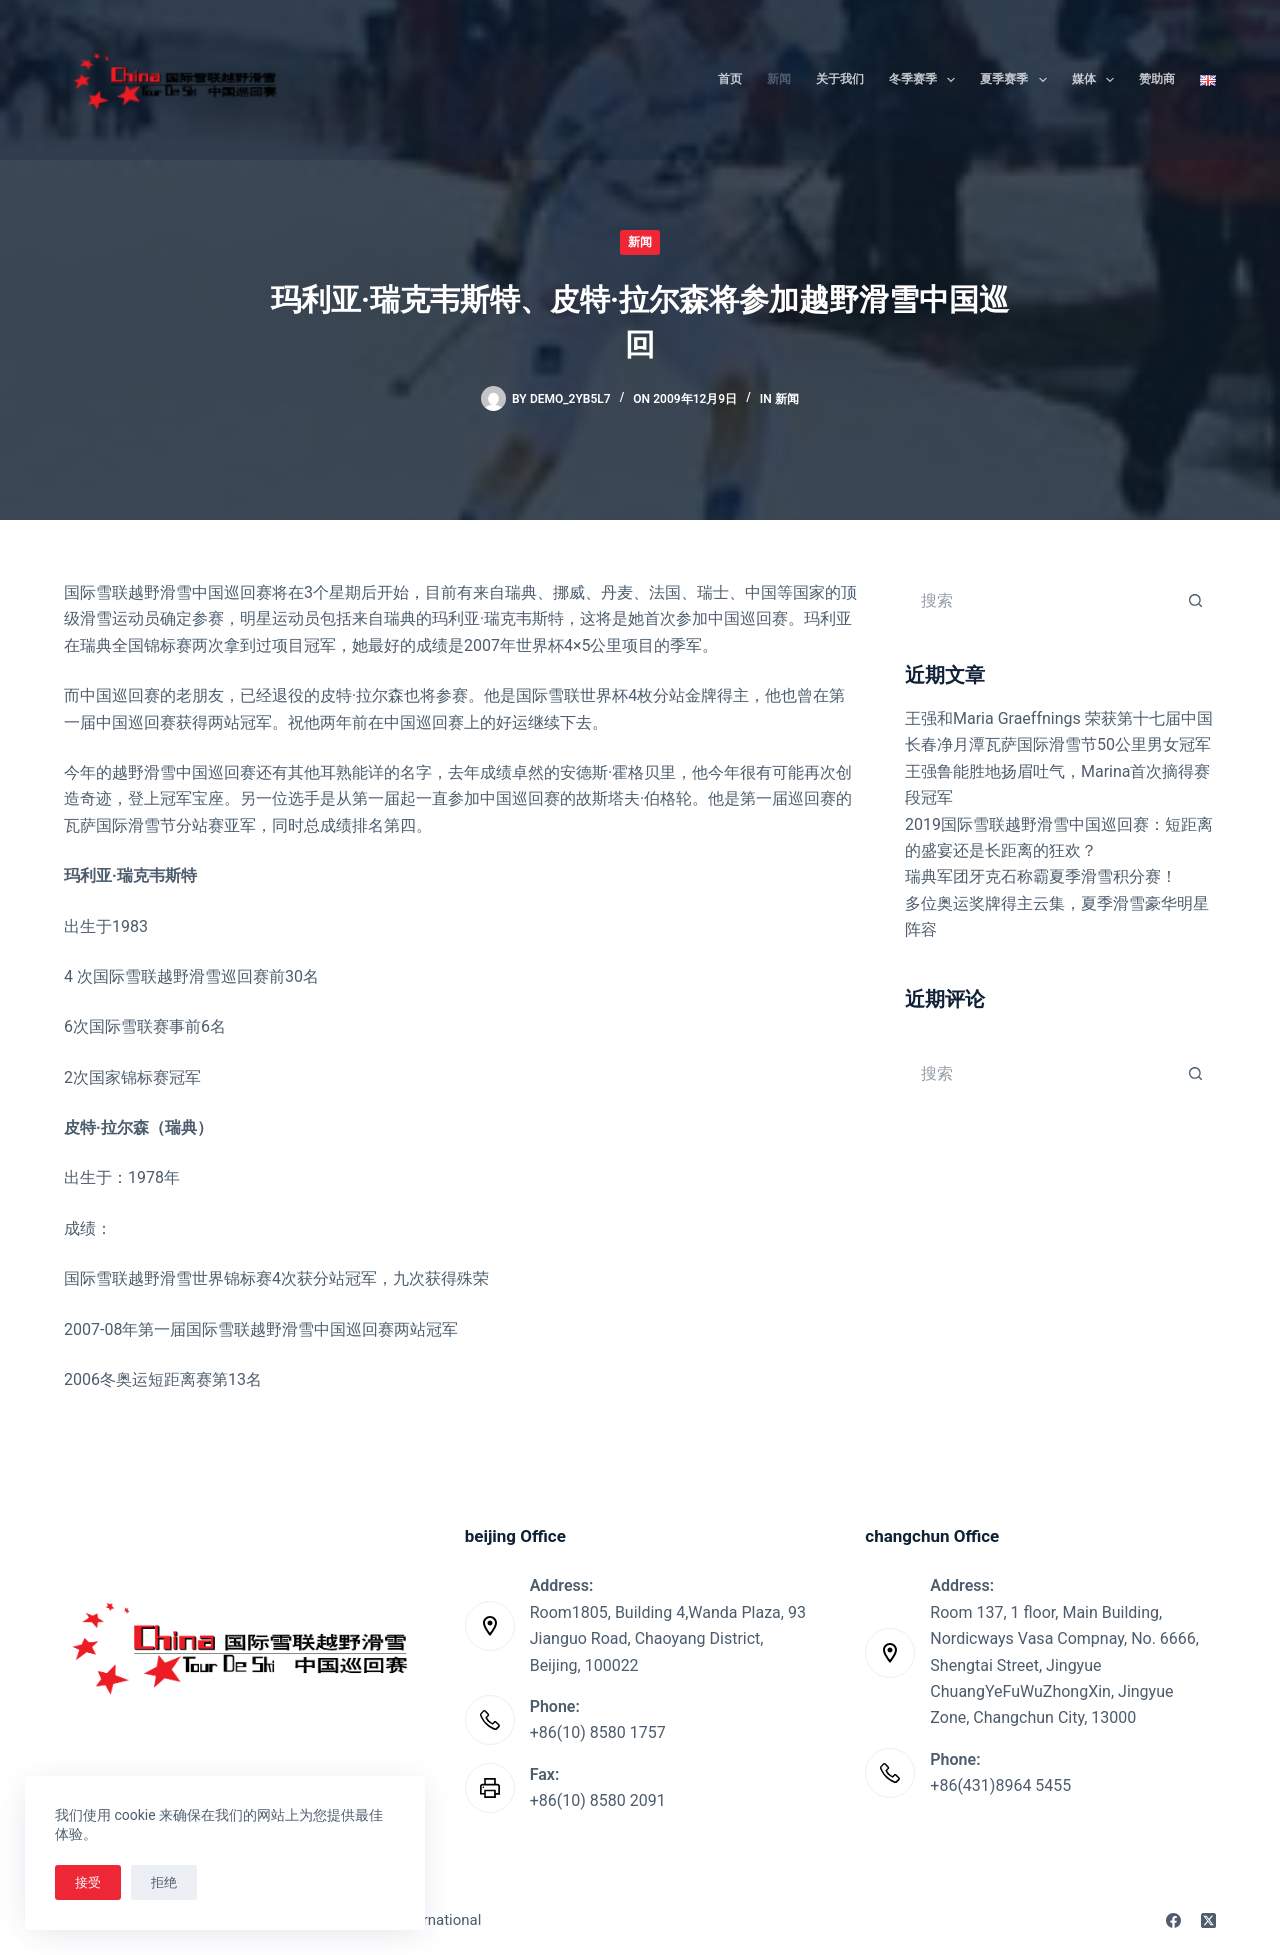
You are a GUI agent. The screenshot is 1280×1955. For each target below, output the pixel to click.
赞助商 (1157, 79)
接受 (88, 1882)
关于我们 (840, 79)
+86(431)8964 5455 (1000, 1785)
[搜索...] (1040, 600)
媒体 (1097, 80)
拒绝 (164, 1882)
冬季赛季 (926, 80)
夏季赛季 (1017, 80)
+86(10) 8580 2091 (598, 1800)
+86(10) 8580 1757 (598, 1732)
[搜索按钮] (1196, 600)
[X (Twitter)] (1208, 1920)
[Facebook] (1173, 1920)
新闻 (779, 79)
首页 (730, 79)
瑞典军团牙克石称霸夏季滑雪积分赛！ (1041, 876)
